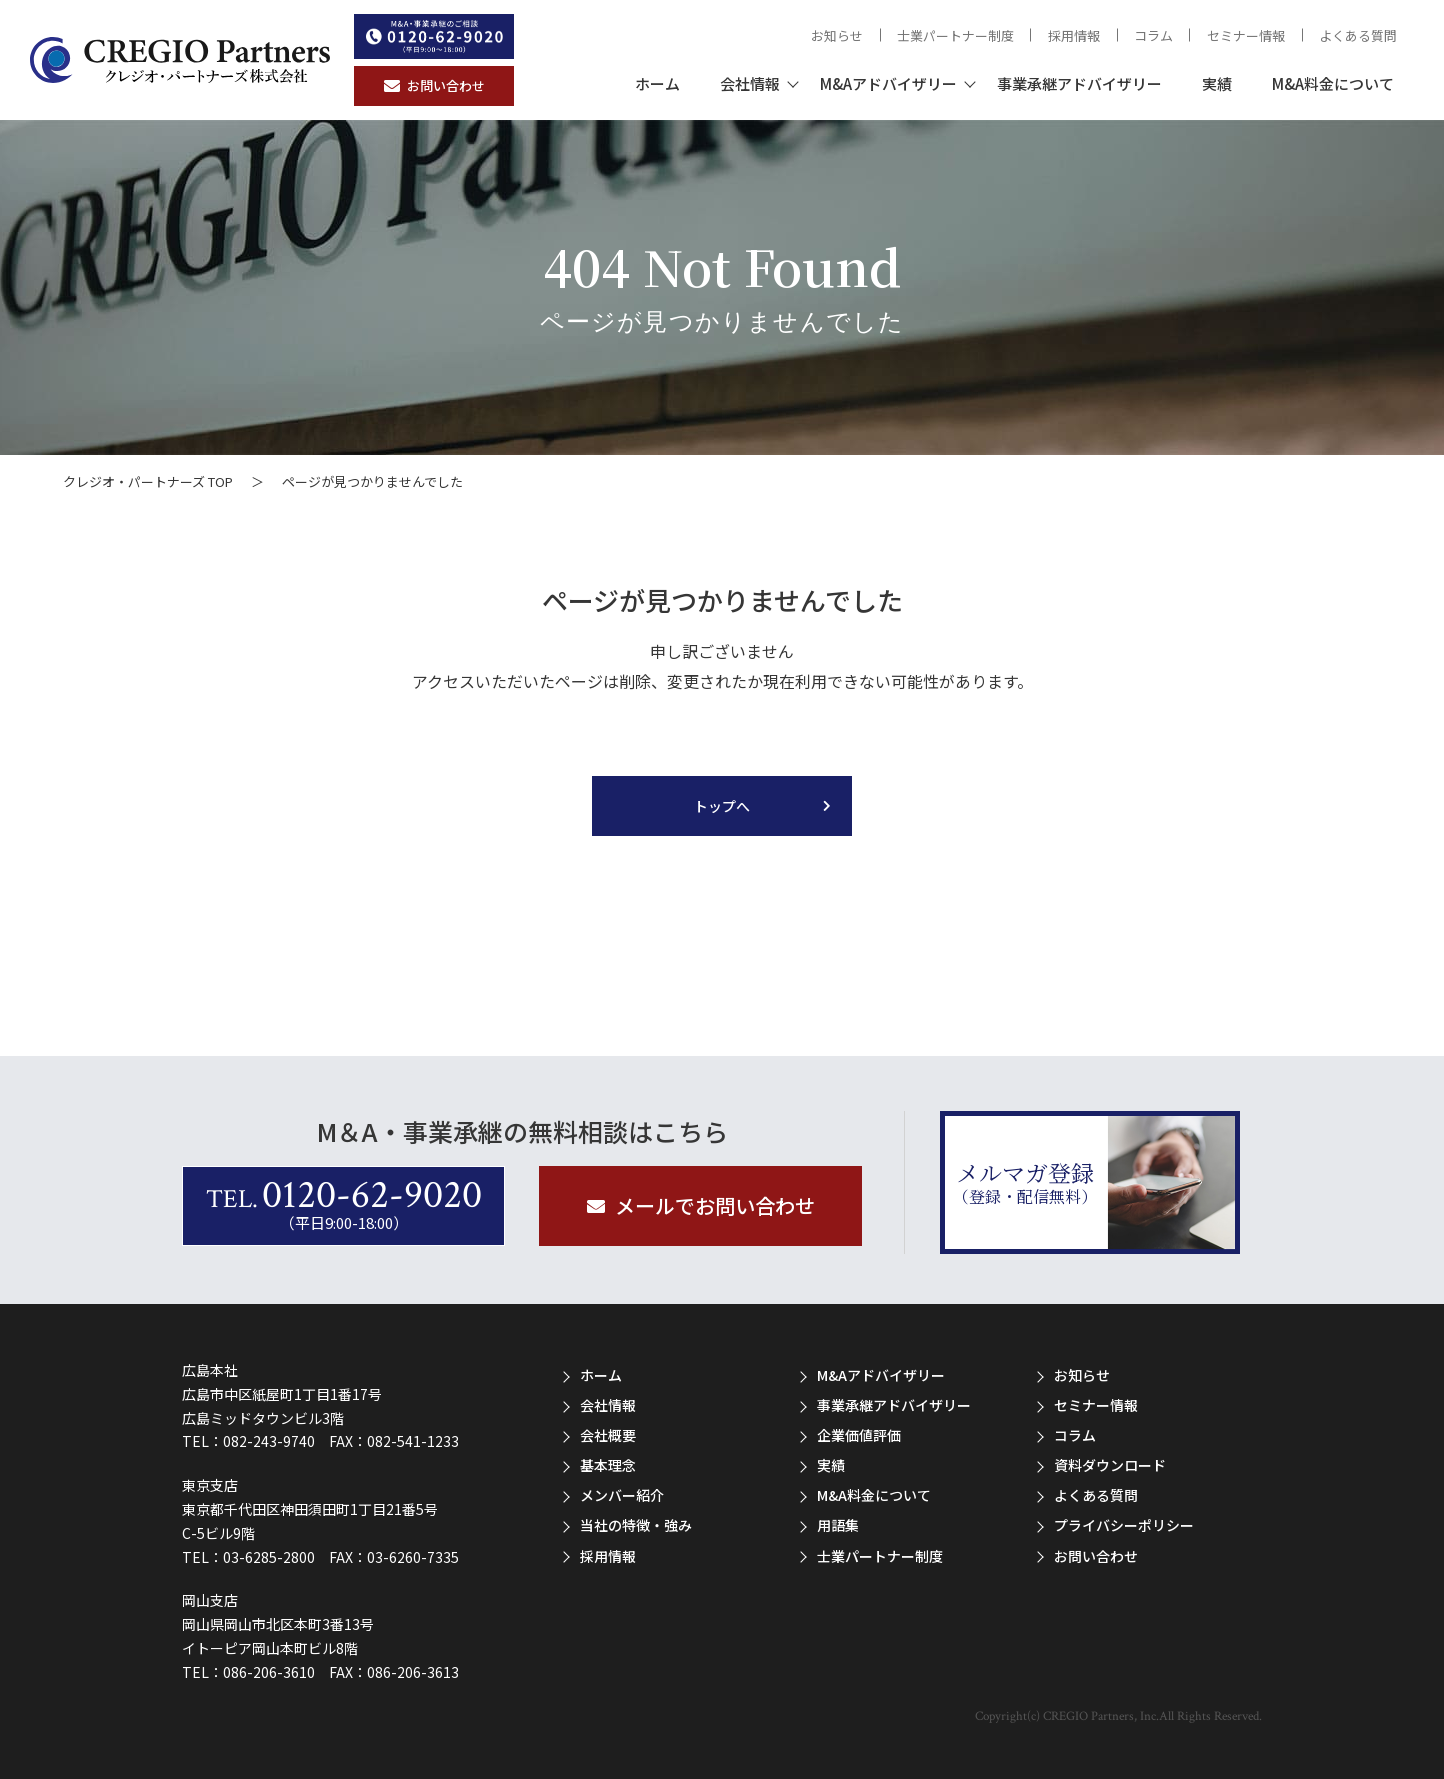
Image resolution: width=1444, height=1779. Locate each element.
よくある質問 (1358, 35)
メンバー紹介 (622, 1495)
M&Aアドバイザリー (888, 83)
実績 (1217, 83)
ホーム (657, 83)
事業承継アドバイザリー (1079, 83)
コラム (1153, 35)
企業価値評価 (859, 1435)
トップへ (722, 806)
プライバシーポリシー (1124, 1525)
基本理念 (608, 1465)
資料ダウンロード (1110, 1465)
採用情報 (1074, 35)
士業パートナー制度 (955, 35)
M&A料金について (1333, 83)
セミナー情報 (1246, 35)
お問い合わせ (1096, 1556)
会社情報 (750, 83)
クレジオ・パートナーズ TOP (148, 481)
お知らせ (837, 35)
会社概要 (608, 1435)
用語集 (838, 1525)
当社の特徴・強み (636, 1525)
